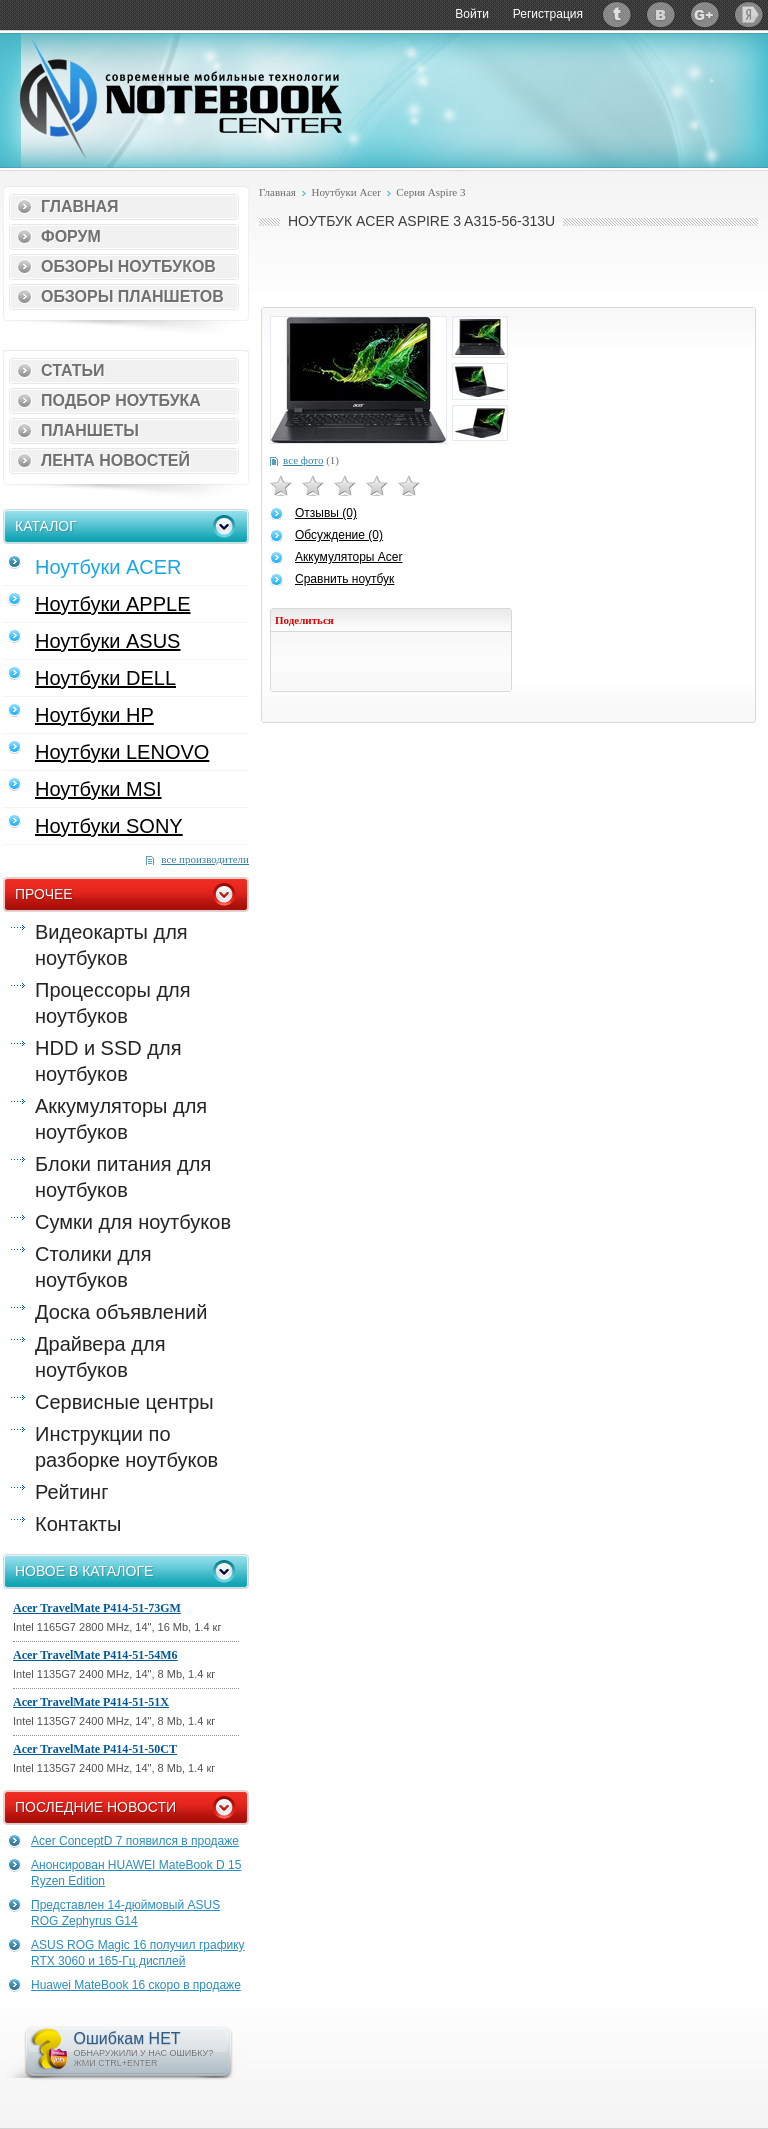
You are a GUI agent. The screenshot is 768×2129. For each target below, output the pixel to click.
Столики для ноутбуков (93, 1267)
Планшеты (90, 430)
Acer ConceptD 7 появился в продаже (135, 1841)
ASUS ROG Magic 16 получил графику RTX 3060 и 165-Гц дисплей (138, 1953)
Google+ (705, 14)
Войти (472, 14)
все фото (303, 460)
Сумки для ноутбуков (133, 1222)
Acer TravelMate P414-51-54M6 (95, 1655)
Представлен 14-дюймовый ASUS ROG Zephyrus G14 (125, 1913)
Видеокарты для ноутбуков (111, 945)
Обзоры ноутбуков (128, 266)
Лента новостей (115, 460)
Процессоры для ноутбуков (113, 1003)
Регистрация (548, 14)
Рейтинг (71, 1492)
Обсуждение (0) (339, 535)
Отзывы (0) (326, 513)
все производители (205, 859)
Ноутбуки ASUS (107, 641)
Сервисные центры (124, 1402)
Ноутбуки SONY (109, 826)
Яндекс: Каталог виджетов (749, 14)
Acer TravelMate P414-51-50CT (95, 1749)
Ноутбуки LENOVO (122, 752)
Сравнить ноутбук (344, 579)
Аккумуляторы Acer (348, 557)
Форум (71, 236)
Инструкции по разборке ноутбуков (126, 1447)
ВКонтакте (661, 14)
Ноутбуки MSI (98, 789)
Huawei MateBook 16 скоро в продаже (136, 1985)
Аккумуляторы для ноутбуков (121, 1119)
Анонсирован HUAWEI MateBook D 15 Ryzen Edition (136, 1873)
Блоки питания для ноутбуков (123, 1177)
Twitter (617, 14)
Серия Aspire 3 (430, 192)
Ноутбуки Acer (345, 192)
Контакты (78, 1524)
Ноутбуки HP (94, 715)
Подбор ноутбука (121, 400)
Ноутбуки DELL (105, 678)
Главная (80, 206)
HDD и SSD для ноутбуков (108, 1061)
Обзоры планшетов (132, 296)
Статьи (72, 370)
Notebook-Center (181, 98)
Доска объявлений (121, 1312)
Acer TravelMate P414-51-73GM (97, 1608)
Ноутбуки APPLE (112, 604)
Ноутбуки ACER (108, 567)
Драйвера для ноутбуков (100, 1357)
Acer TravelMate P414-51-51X (91, 1702)
